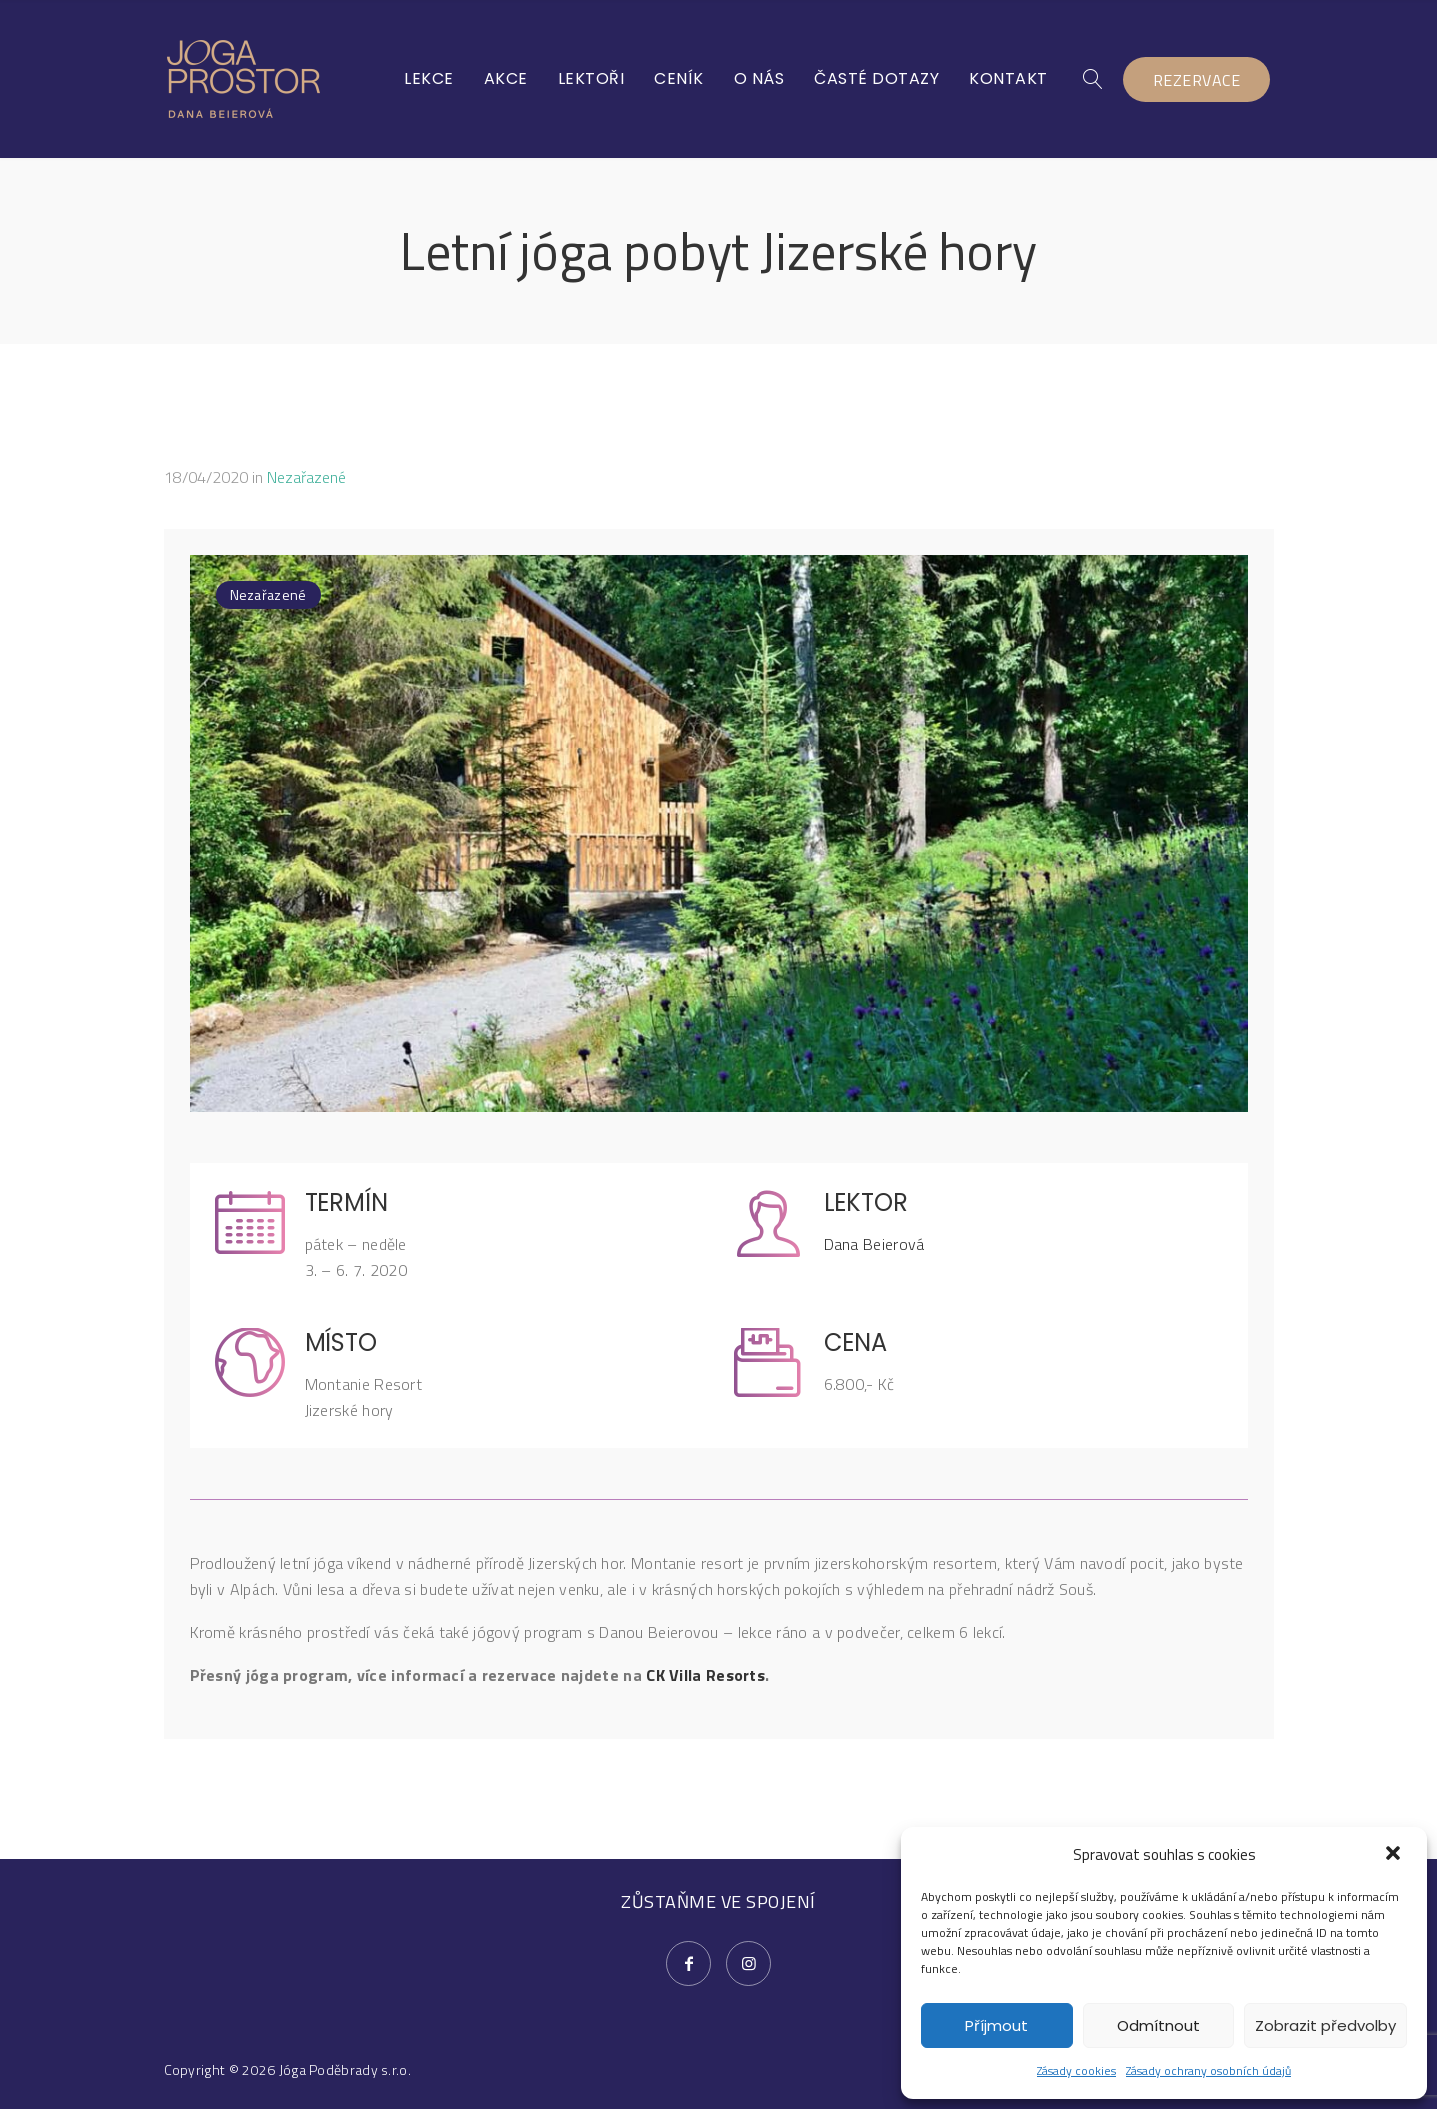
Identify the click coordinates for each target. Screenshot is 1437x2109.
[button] (1395, 1855)
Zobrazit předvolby (1325, 2025)
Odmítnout (1158, 2025)
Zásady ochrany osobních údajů (1208, 2070)
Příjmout (996, 2025)
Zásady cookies (1076, 2070)
